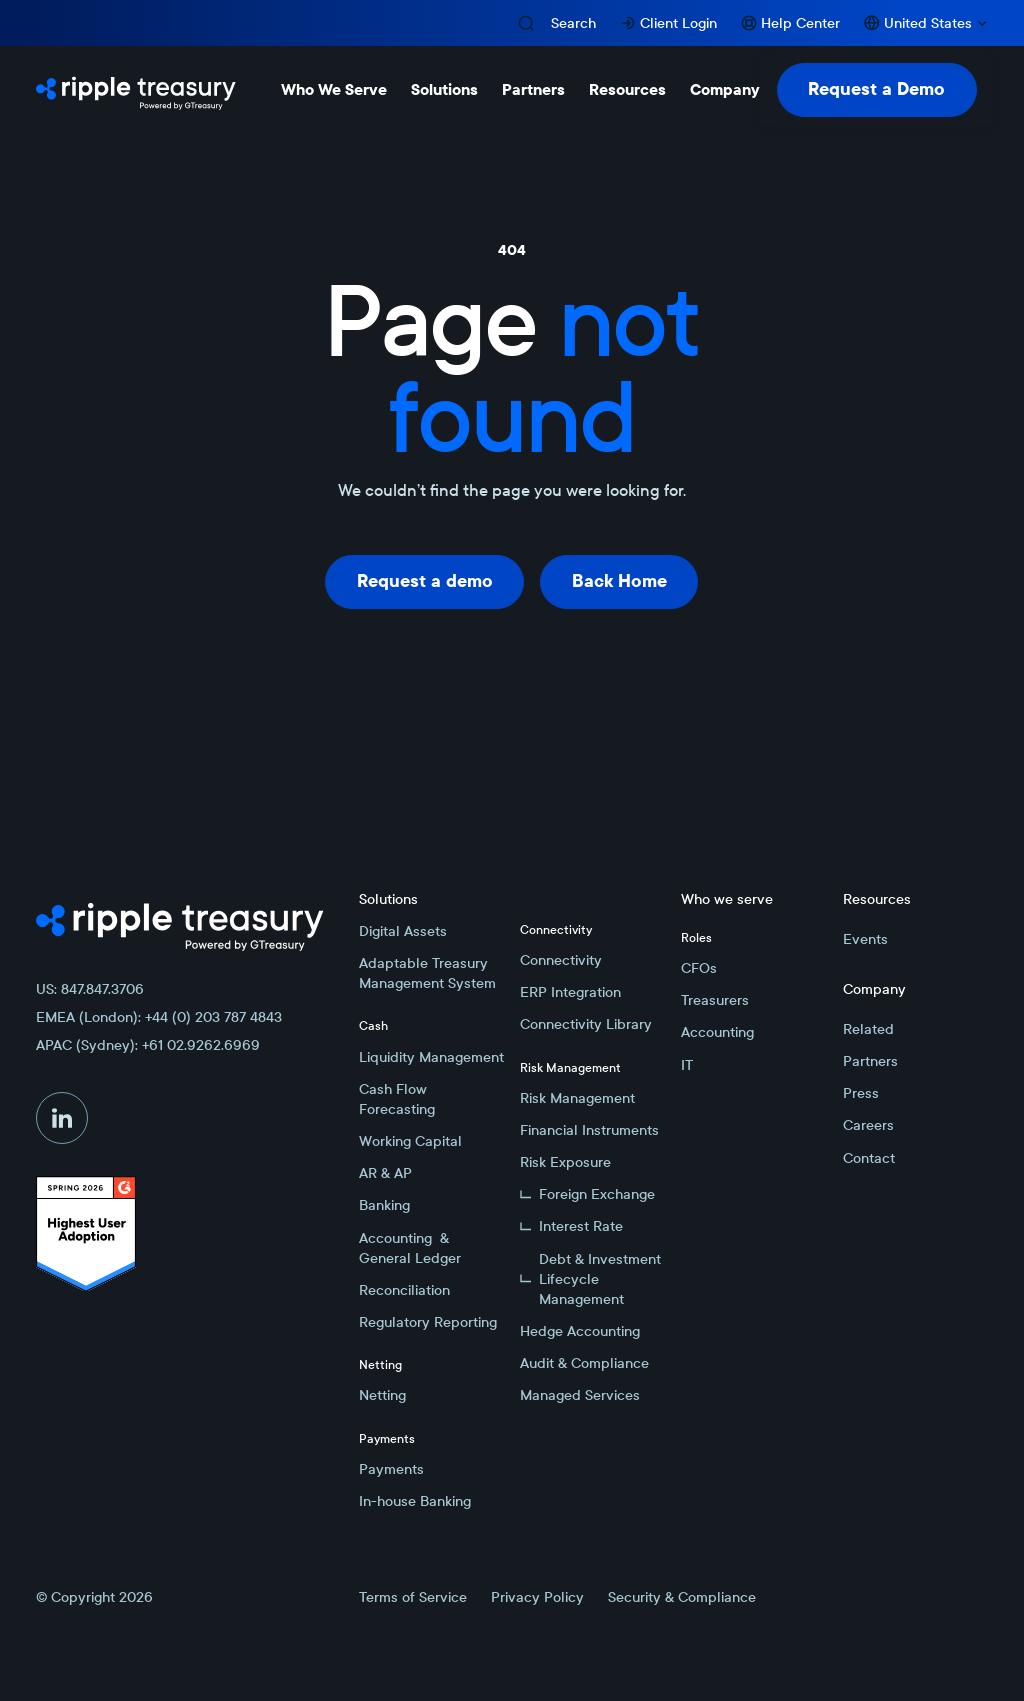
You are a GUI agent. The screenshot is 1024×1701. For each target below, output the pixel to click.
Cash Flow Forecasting (397, 1099)
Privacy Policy (537, 1597)
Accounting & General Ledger (410, 1248)
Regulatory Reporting (428, 1322)
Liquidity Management (431, 1057)
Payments (391, 1469)
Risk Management (577, 1098)
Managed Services (580, 1395)
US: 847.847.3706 (90, 989)
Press (861, 1093)
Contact (869, 1158)
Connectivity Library (586, 1024)
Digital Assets (403, 931)
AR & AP (385, 1173)
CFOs (699, 968)
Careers (868, 1125)
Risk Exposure (565, 1162)
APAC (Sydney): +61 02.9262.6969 (148, 1045)
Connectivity (561, 960)
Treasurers (715, 1000)
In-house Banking (415, 1501)
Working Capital (410, 1141)
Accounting (717, 1032)
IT (687, 1065)
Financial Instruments (589, 1130)
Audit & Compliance (584, 1363)
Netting (382, 1395)
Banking (384, 1205)
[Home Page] (136, 90)
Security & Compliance (682, 1597)
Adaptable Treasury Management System (427, 973)
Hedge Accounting (580, 1331)
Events (865, 939)
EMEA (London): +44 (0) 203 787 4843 (159, 1017)
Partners (870, 1061)
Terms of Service (413, 1597)
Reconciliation (404, 1290)
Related (868, 1029)
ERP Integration (570, 992)
